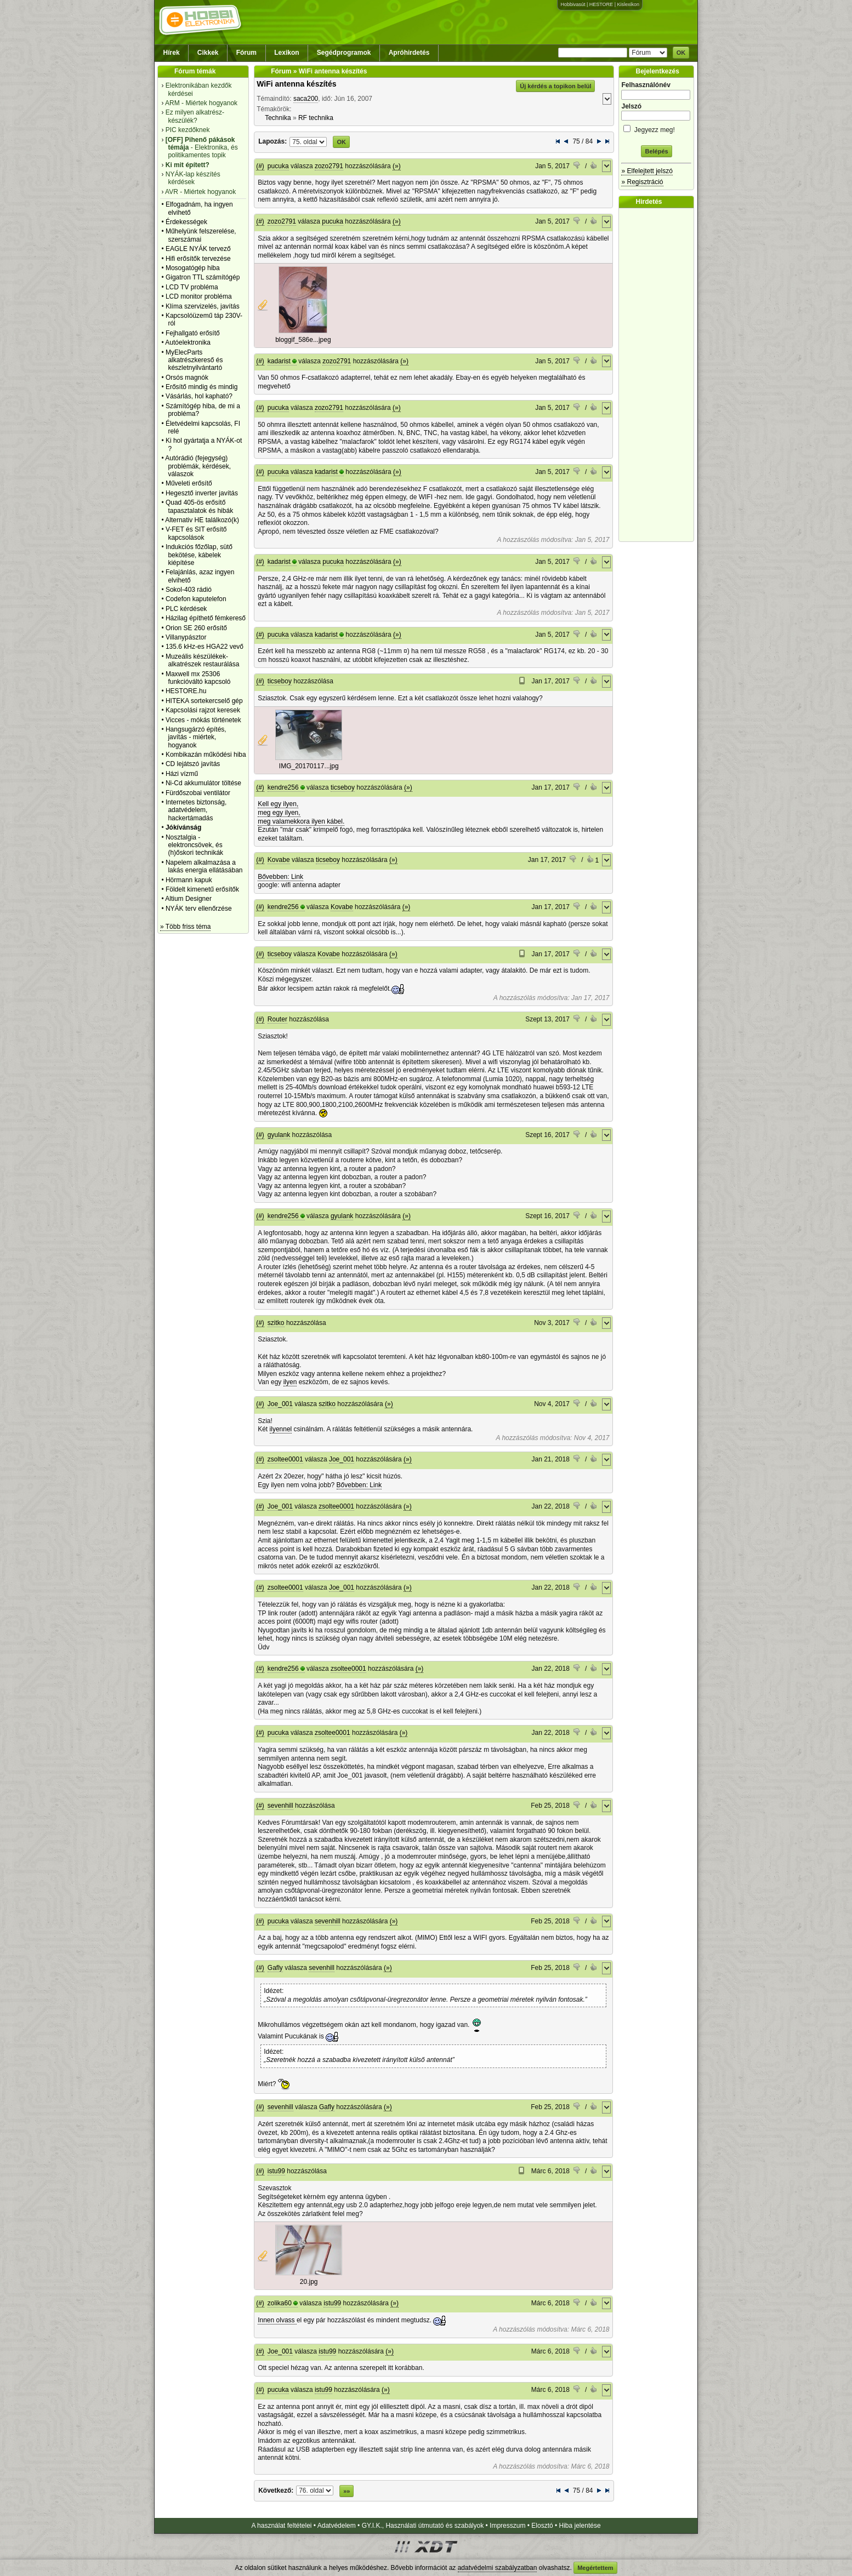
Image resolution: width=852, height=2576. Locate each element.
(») (397, 166)
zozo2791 (329, 166)
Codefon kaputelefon (196, 599)
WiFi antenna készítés (296, 83)
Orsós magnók (187, 377)
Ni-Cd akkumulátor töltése (203, 783)
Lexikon (286, 52)
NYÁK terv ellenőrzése (199, 908)
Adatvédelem (336, 2525)
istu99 (276, 2171)
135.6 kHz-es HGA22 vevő (204, 646)
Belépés (656, 151)
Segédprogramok (344, 52)
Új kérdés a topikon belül (555, 86)
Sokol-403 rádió (189, 589)
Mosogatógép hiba (193, 268)
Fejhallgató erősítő (193, 333)
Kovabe (279, 860)
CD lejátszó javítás (193, 764)
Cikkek (208, 52)
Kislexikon (628, 4)
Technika (278, 118)
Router (277, 1019)
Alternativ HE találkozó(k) (202, 520)
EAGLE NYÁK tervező (198, 249)
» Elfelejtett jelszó (646, 171)
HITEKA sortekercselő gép (204, 701)
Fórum (246, 52)
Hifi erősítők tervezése (198, 258)
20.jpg (309, 2282)
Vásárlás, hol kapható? (199, 396)
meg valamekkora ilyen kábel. (301, 821)
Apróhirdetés (409, 52)
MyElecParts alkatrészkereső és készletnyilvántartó (194, 360)
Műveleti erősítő (189, 483)
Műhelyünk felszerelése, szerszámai (201, 235)
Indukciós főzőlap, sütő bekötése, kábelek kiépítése (199, 555)
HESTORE (601, 4)
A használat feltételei (281, 2525)
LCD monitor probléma (199, 296)
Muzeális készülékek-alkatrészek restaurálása (203, 660)
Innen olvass (277, 2320)
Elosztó (542, 2525)
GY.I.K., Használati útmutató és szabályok (423, 2525)
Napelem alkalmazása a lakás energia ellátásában (204, 866)
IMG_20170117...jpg (309, 766)
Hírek (171, 52)
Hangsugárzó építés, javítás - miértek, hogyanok (196, 737)
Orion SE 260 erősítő (196, 628)
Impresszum (507, 2525)
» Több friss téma (185, 926)
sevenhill (280, 1805)
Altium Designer (188, 899)
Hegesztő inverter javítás (202, 493)
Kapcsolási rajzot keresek (203, 710)
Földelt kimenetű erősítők (202, 889)
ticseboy (280, 681)
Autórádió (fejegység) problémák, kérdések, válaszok (198, 466)
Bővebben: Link (280, 877)
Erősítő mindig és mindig (201, 387)
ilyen (290, 1382)
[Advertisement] (659, 374)
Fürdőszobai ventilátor (198, 793)
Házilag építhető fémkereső (206, 618)
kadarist (279, 361)
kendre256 (283, 787)
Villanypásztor (186, 637)
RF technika (315, 118)
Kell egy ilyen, (278, 804)
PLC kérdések (186, 609)
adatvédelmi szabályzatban (497, 2568)
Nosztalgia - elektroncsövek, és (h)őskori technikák (194, 845)
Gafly (275, 1968)
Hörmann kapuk (189, 880)
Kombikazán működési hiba (206, 754)
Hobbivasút (572, 4)
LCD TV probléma (192, 287)
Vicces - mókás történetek (203, 720)
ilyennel (281, 1429)
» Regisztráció (642, 182)
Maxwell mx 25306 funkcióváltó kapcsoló (198, 678)
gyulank (279, 1135)
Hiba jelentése (580, 2525)
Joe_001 (280, 1404)
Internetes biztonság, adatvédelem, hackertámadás (196, 810)
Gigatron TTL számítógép (203, 277)
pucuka (278, 166)
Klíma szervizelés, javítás (203, 306)
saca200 (305, 98)
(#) (260, 166)
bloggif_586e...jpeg (303, 340)
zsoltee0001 (285, 1459)
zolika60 (280, 2303)
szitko (276, 1323)
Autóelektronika (188, 342)
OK (681, 52)
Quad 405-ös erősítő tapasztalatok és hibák (199, 506)
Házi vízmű (182, 774)
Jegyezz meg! (656, 128)
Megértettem (595, 2567)
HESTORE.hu (186, 691)
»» (346, 2491)
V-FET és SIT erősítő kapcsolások (196, 533)
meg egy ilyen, (279, 812)
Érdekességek (186, 222)
